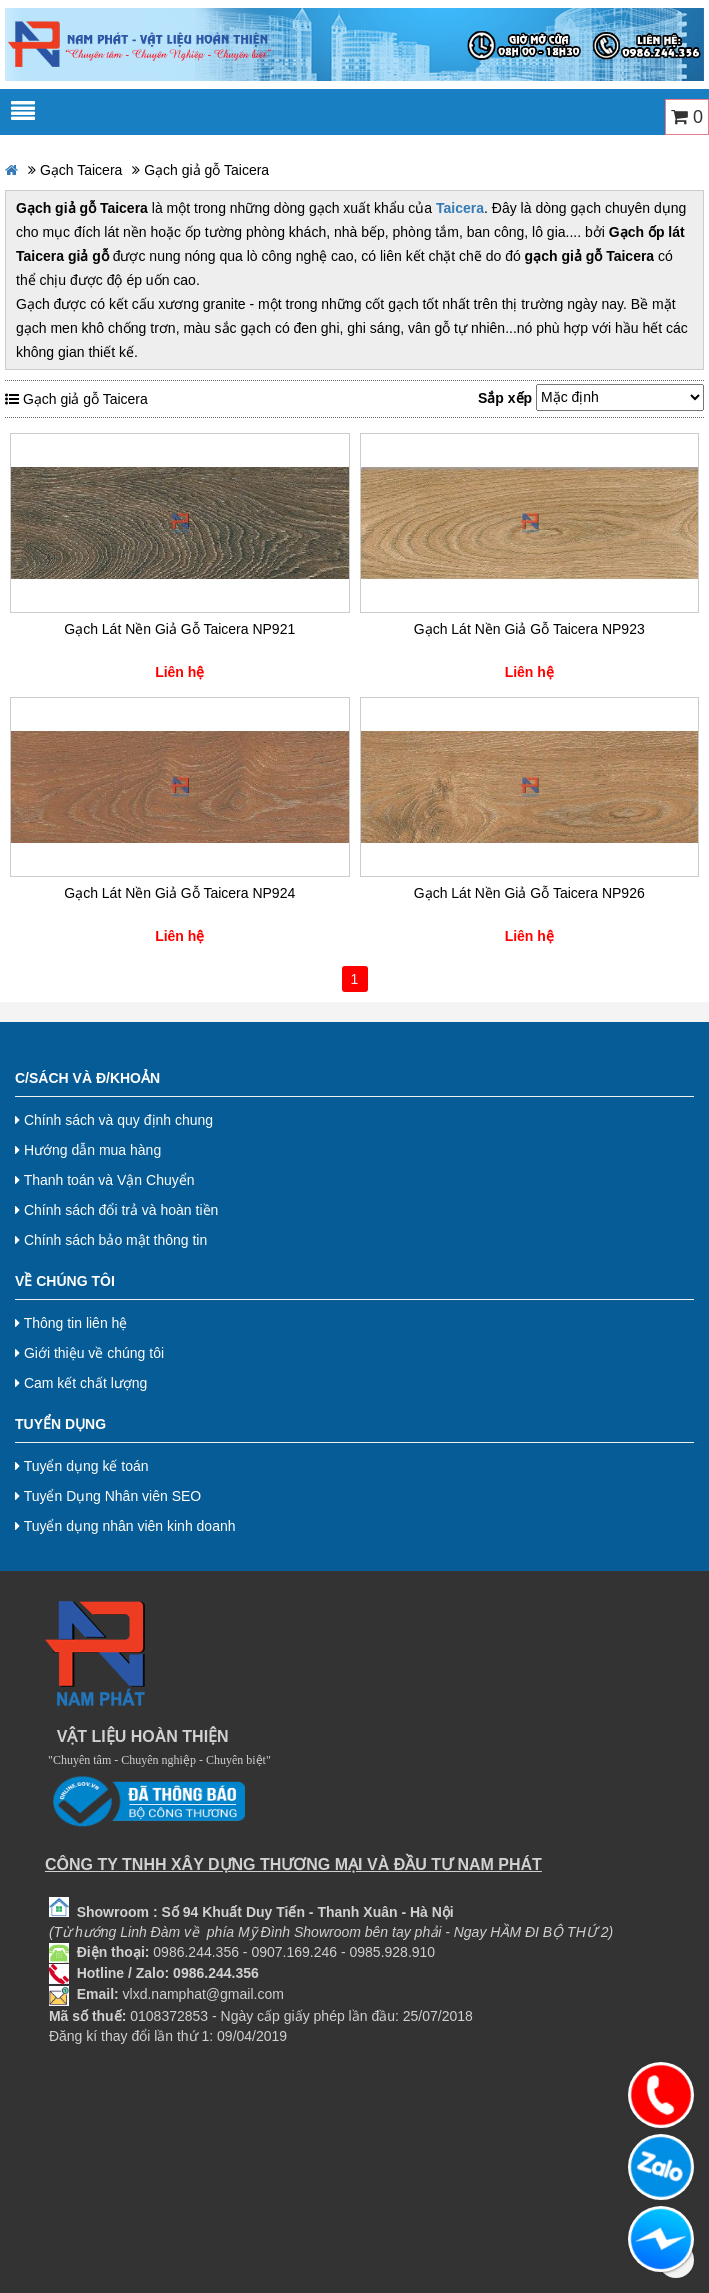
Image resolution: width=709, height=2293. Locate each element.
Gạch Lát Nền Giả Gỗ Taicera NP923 (529, 629)
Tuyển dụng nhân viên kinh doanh (125, 1526)
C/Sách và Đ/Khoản (87, 1078)
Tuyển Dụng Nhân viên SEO (108, 1496)
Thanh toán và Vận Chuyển (105, 1180)
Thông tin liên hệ (71, 1323)
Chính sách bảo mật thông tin (111, 1240)
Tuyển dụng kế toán (82, 1466)
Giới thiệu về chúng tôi (89, 1353)
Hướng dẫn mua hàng (88, 1150)
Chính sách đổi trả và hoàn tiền (116, 1210)
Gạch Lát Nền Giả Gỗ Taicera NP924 (179, 893)
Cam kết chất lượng (81, 1383)
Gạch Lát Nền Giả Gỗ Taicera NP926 (529, 893)
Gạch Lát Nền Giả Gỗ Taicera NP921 (179, 629)
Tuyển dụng (60, 1424)
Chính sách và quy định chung (114, 1120)
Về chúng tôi (65, 1281)
